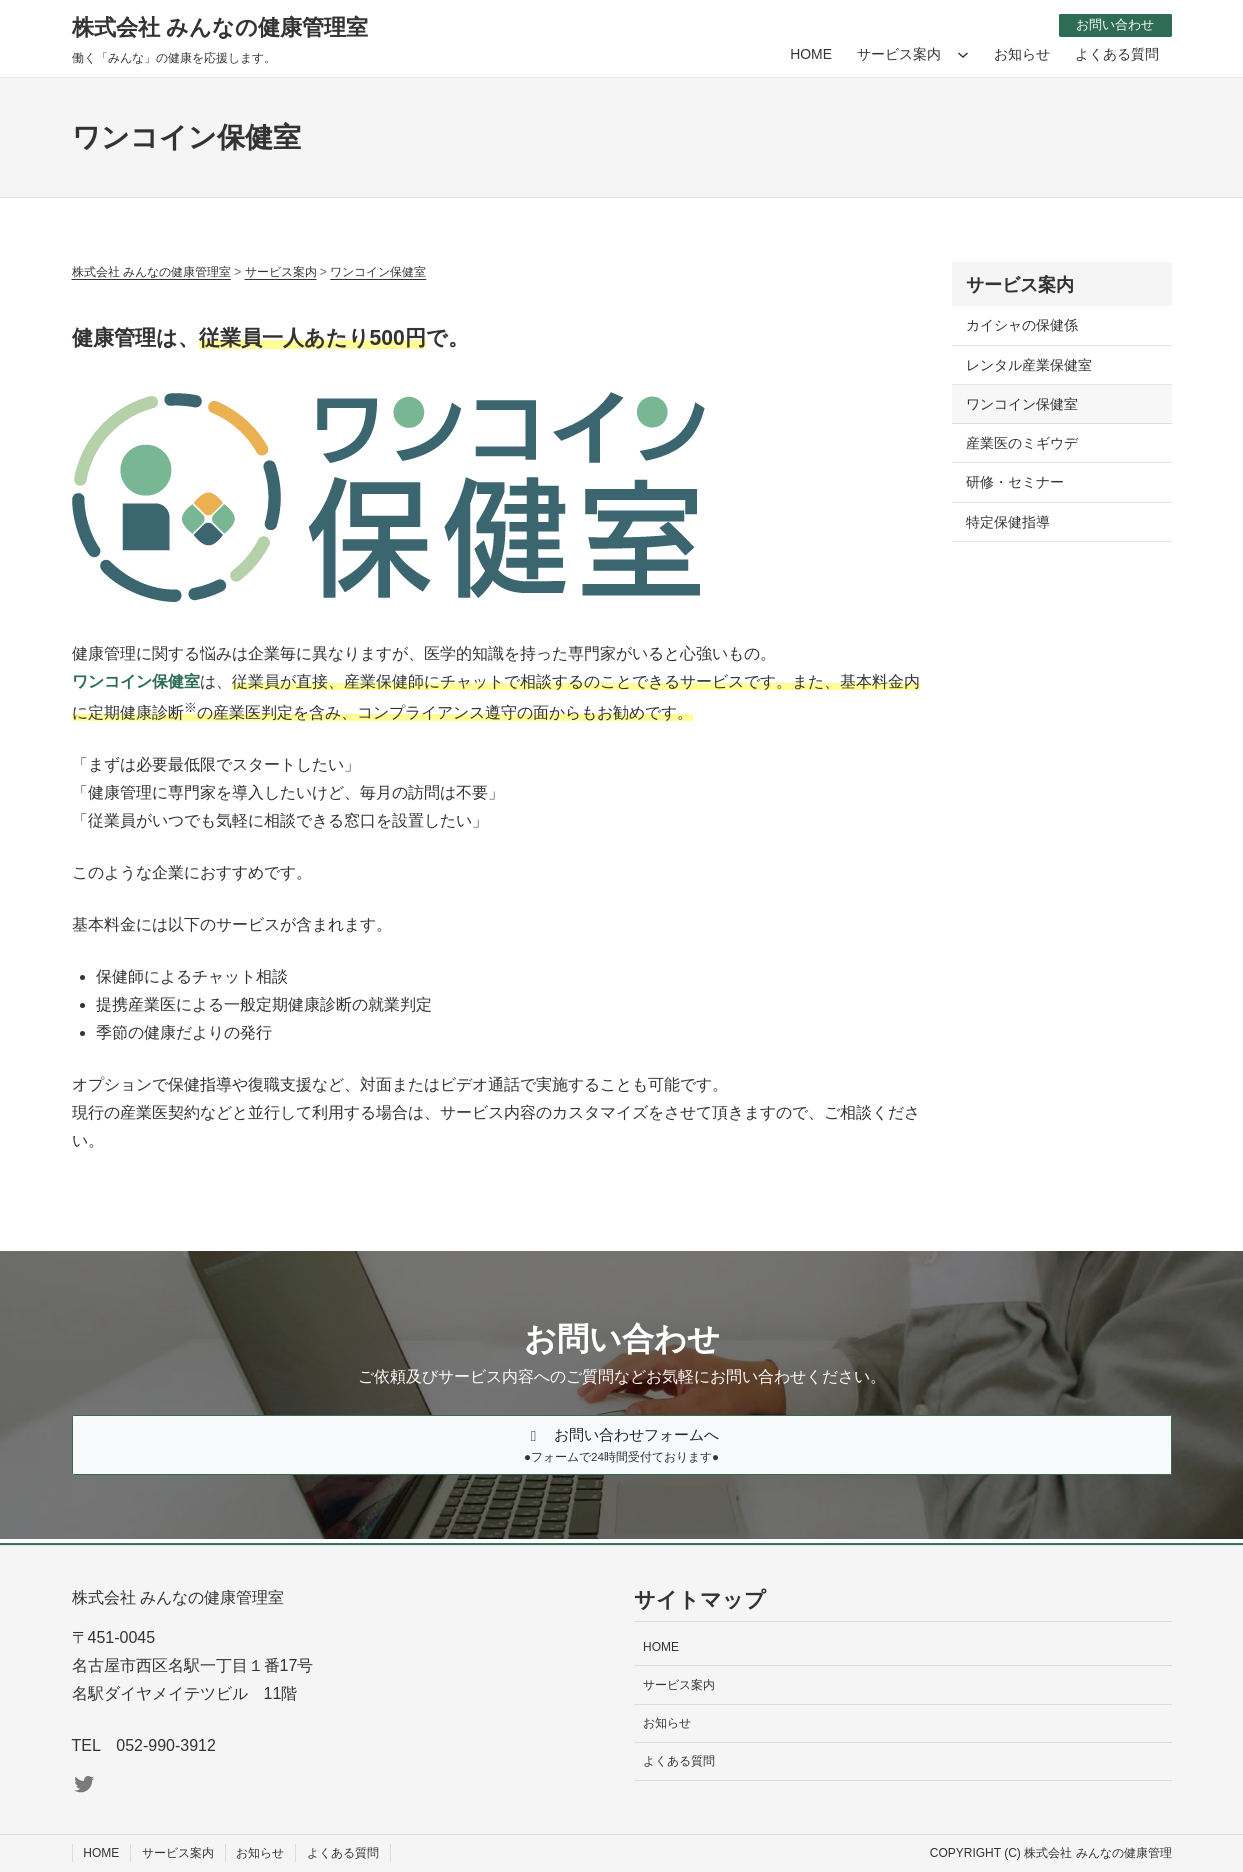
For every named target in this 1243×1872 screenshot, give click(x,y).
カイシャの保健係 (1022, 325)
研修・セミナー (1015, 482)
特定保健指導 (1008, 521)
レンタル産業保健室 (1029, 364)
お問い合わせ (1111, 24)
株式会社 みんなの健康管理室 (220, 27)
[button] (622, 1447)
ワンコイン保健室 (1022, 403)
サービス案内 (1020, 284)
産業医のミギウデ (1022, 443)
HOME (811, 53)
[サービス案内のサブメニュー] (963, 54)
